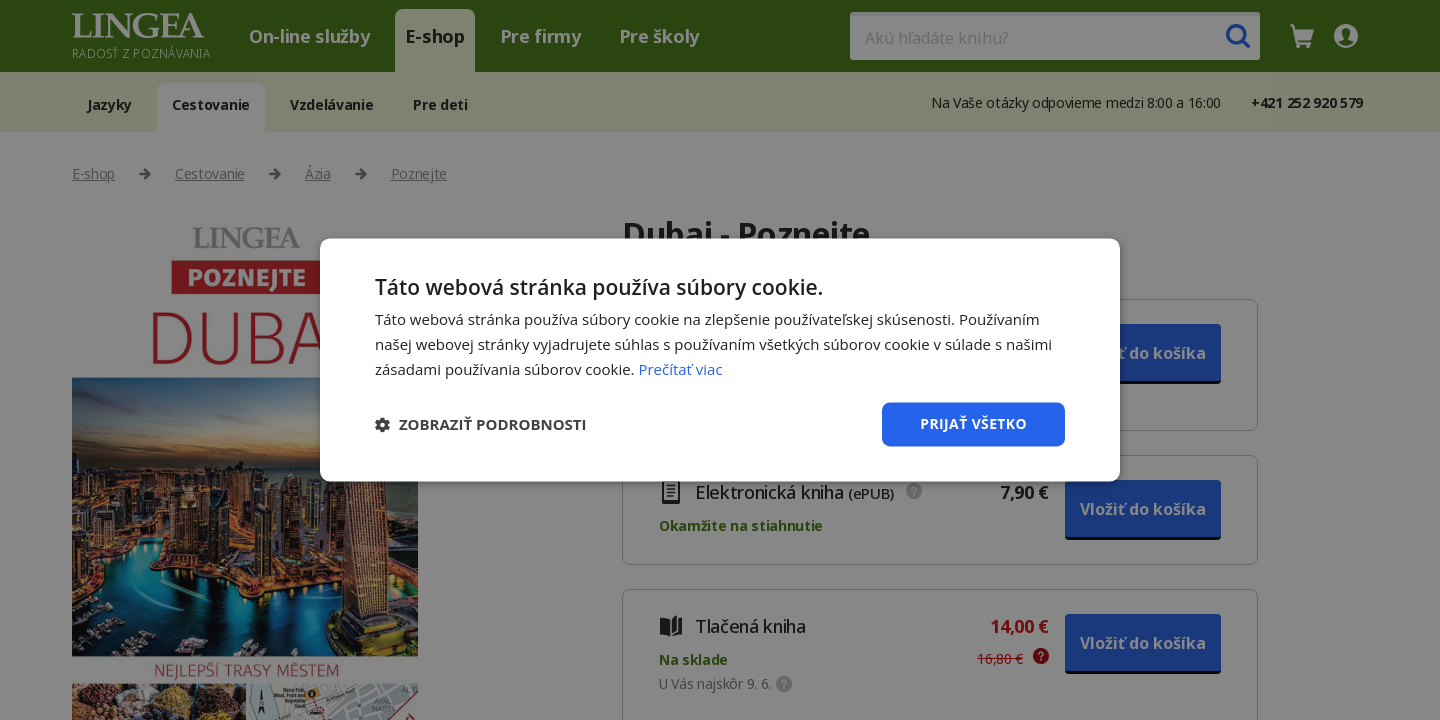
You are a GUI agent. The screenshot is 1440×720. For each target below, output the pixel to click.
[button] (481, 424)
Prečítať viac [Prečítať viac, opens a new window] (680, 369)
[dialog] (720, 360)
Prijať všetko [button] (973, 423)
